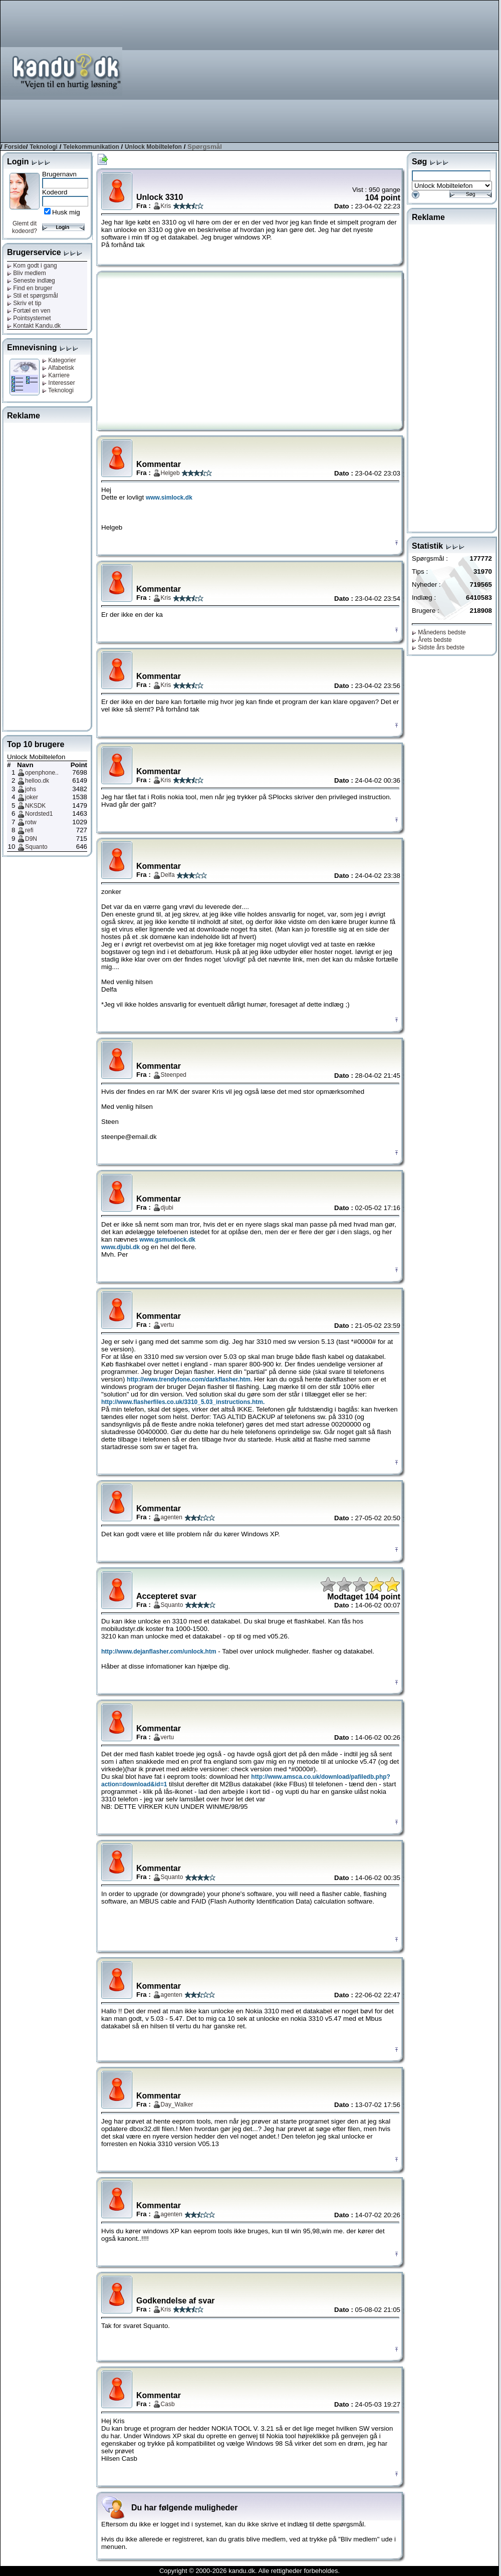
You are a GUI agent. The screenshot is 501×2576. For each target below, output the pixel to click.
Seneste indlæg (31, 280)
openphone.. (42, 772)
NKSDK (35, 805)
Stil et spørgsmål (32, 295)
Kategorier (59, 360)
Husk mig (66, 212)
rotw (31, 822)
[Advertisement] (387, 71)
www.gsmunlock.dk (167, 1239)
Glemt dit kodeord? (24, 227)
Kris (166, 205)
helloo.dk (37, 780)
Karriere (56, 375)
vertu (167, 1324)
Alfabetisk (58, 367)
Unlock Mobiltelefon (153, 146)
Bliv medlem (26, 273)
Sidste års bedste (438, 647)
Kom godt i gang (32, 265)
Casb (168, 2404)
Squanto (36, 846)
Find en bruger (29, 288)
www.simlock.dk (169, 497)
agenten (171, 1517)
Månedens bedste (439, 632)
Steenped (173, 1074)
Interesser (58, 382)
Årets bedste (432, 639)
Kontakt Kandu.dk (34, 325)
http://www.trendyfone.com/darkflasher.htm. (189, 1379)
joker (31, 797)
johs (30, 789)
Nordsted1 (39, 813)
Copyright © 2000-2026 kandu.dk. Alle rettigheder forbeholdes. (249, 2570)
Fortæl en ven (28, 310)
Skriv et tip (24, 303)
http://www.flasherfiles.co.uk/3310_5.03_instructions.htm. (183, 1402)
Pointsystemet (29, 318)
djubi (167, 1207)
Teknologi (44, 146)
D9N (31, 838)
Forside (15, 146)
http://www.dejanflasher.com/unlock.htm (158, 1651)
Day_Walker (177, 2104)
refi (29, 830)
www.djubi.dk (120, 1247)
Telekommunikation (91, 146)
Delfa (168, 874)
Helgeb (170, 473)
